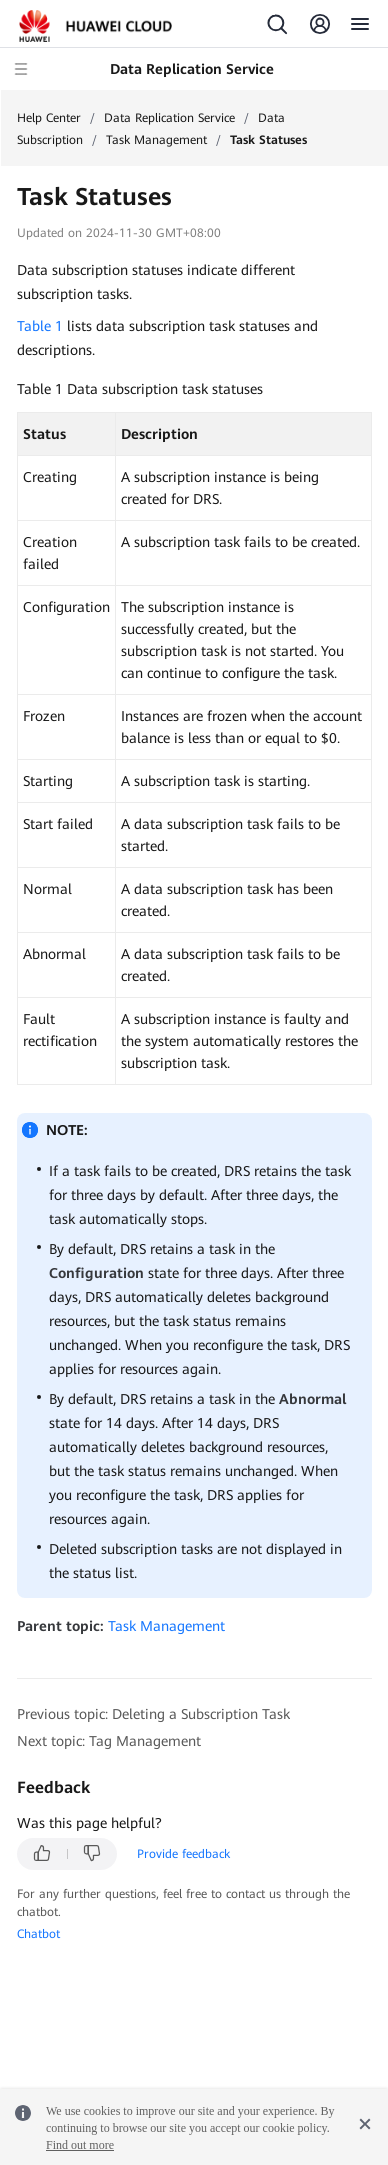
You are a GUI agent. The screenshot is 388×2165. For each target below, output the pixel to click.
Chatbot (38, 1934)
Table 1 (40, 326)
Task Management (156, 140)
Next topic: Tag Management (109, 1741)
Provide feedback (183, 1854)
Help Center (49, 118)
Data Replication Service (169, 118)
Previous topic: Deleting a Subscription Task (153, 1714)
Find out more (80, 2145)
